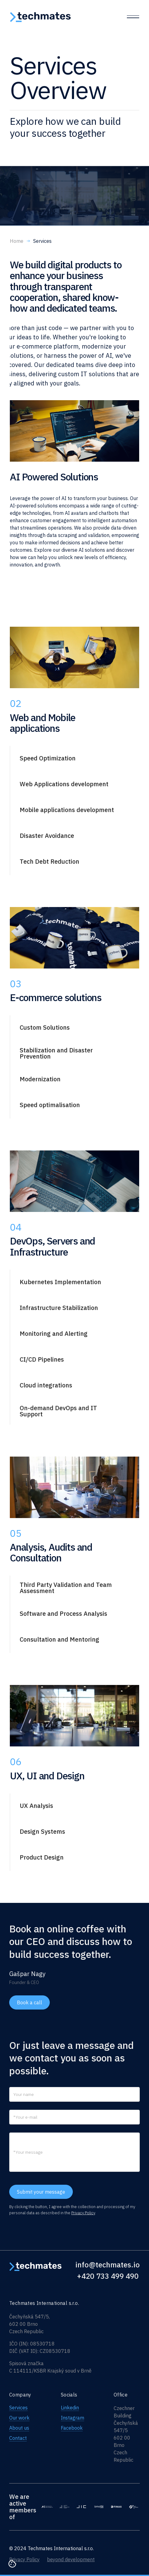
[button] (68, 758)
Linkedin (70, 2407)
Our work (19, 2418)
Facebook (72, 2428)
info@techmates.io (107, 2264)
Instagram (72, 2418)
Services (18, 2407)
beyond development (71, 2559)
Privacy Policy (83, 2212)
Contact (18, 2438)
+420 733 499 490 (108, 2276)
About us (19, 2428)
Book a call (29, 2002)
